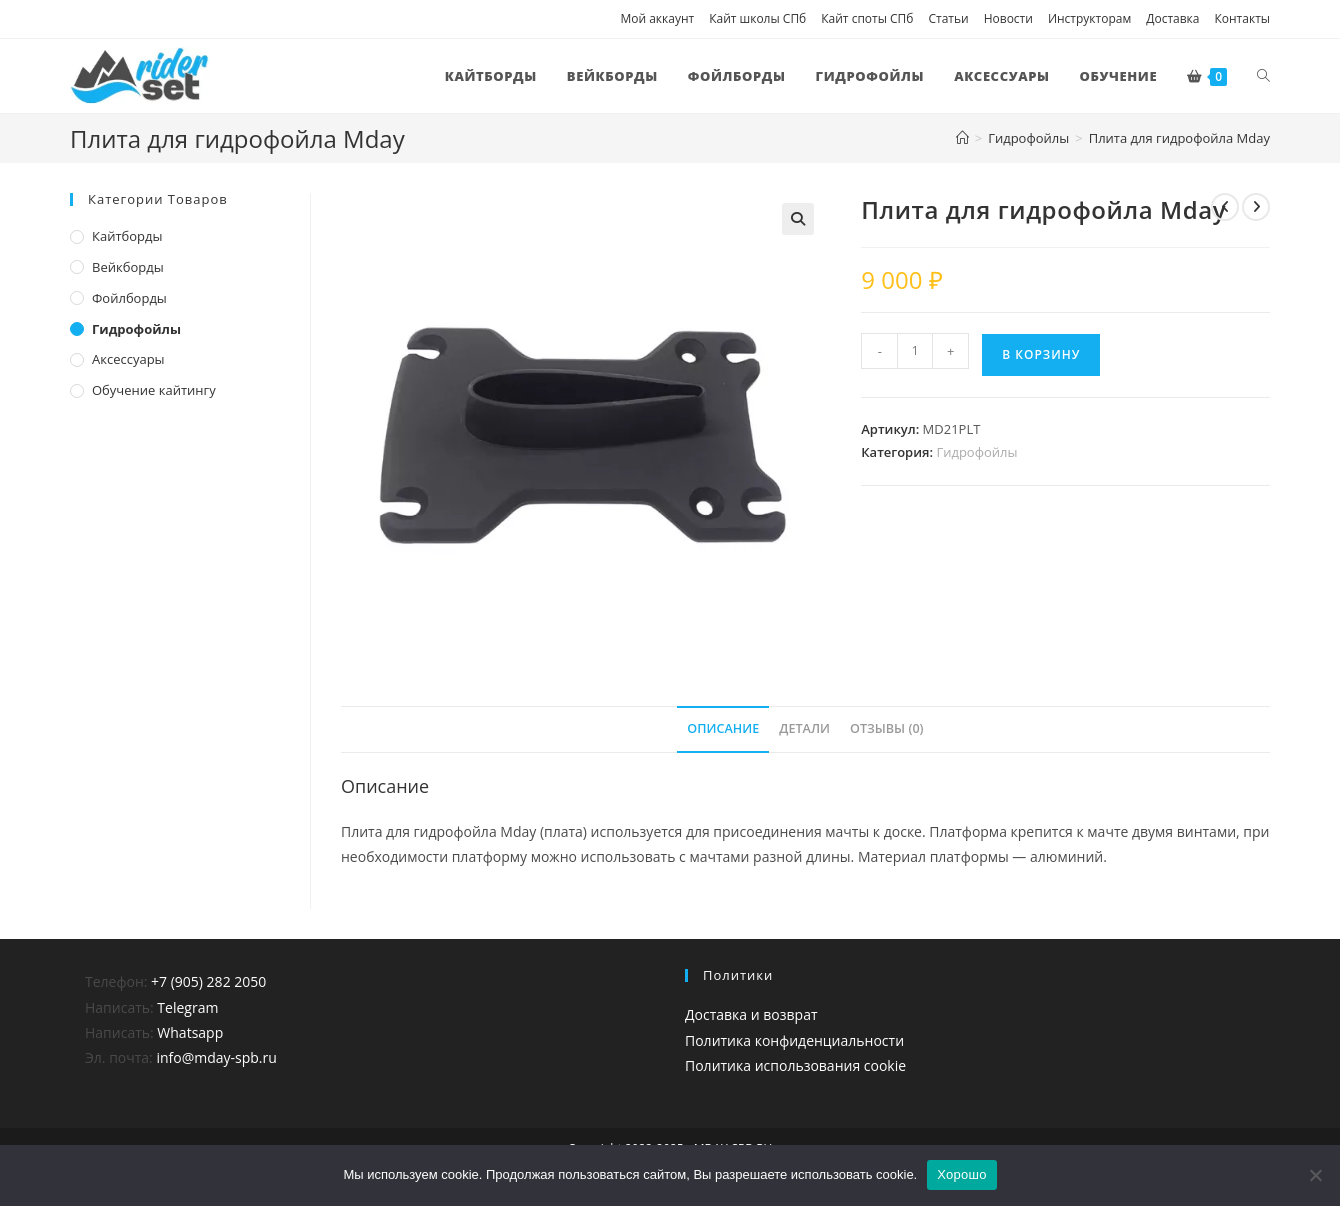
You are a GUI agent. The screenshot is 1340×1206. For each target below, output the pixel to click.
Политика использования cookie (795, 1065)
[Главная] (962, 138)
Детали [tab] (804, 728)
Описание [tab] (723, 728)
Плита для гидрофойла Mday (1179, 138)
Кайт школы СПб (757, 18)
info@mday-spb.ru (216, 1057)
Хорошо (961, 1174)
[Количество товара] (915, 351)
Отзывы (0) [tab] (887, 728)
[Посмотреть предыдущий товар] (1225, 207)
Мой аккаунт (657, 18)
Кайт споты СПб (867, 18)
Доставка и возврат (751, 1014)
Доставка (1172, 18)
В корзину (1041, 354)
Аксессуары (128, 359)
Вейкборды (128, 267)
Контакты (1242, 18)
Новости (1008, 18)
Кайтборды (127, 236)
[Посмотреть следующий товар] (1256, 207)
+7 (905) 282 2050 (208, 981)
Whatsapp (190, 1032)
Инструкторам (1089, 18)
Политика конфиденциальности (794, 1040)
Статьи (948, 18)
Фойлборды (129, 298)
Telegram (187, 1007)
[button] (798, 219)
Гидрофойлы (976, 452)
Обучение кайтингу (154, 390)
